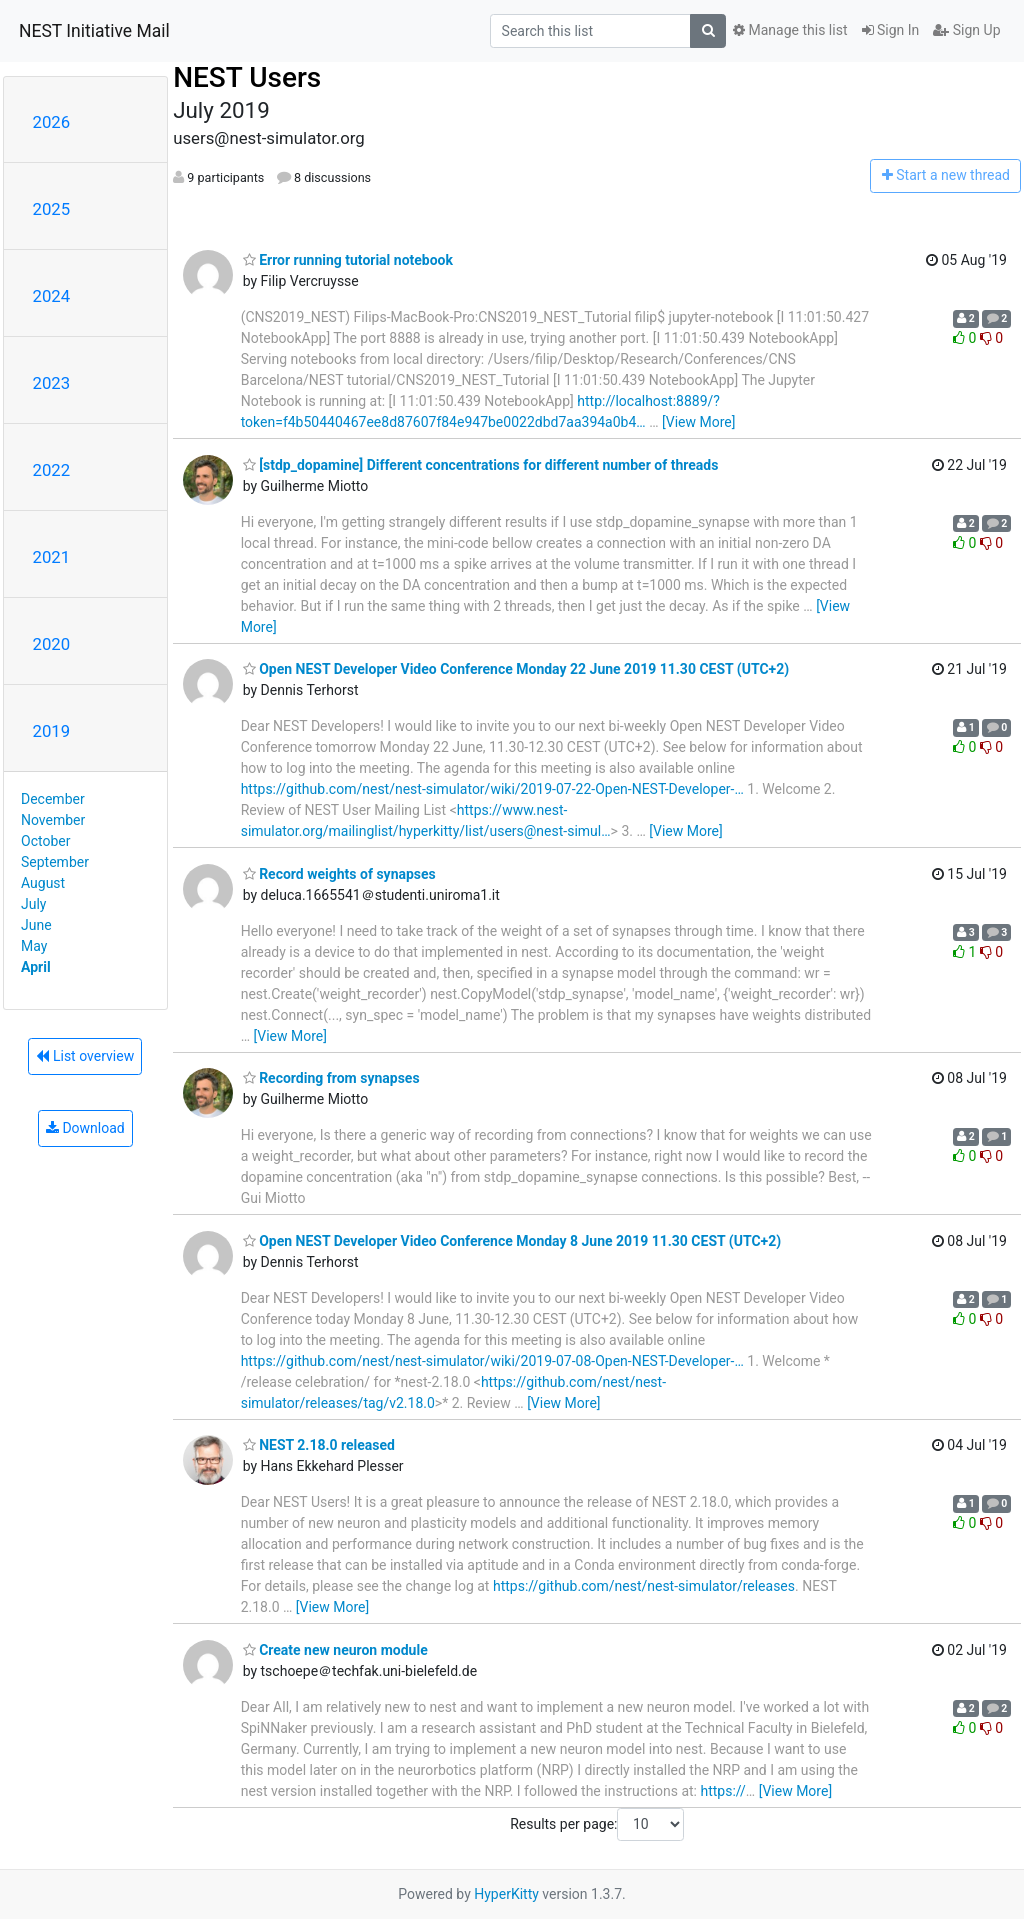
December (53, 799)
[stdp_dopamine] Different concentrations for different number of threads (481, 465)
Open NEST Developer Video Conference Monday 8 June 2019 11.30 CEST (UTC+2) (512, 1241)
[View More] (698, 422)
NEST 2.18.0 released (319, 1445)
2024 (52, 296)
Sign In (891, 30)
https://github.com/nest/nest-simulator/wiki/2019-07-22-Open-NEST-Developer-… (492, 789)
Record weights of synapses (339, 874)
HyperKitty (506, 1894)
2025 (52, 209)
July (33, 904)
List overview (85, 1056)
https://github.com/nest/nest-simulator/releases (644, 1586)
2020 (52, 644)
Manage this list (790, 30)
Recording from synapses (331, 1078)
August (43, 883)
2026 (52, 122)
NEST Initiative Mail (94, 31)
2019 (52, 731)
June (36, 925)
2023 (52, 383)
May (34, 946)
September (55, 862)
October (45, 841)
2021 (52, 557)
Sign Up (966, 30)
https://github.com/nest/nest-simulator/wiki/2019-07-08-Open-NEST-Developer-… (492, 1361)
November (53, 820)
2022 (52, 470)
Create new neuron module (335, 1650)
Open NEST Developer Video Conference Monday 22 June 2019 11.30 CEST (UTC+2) (516, 669)
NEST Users (247, 77)
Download (85, 1128)
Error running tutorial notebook (348, 260)
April (36, 967)
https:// (722, 1791)
